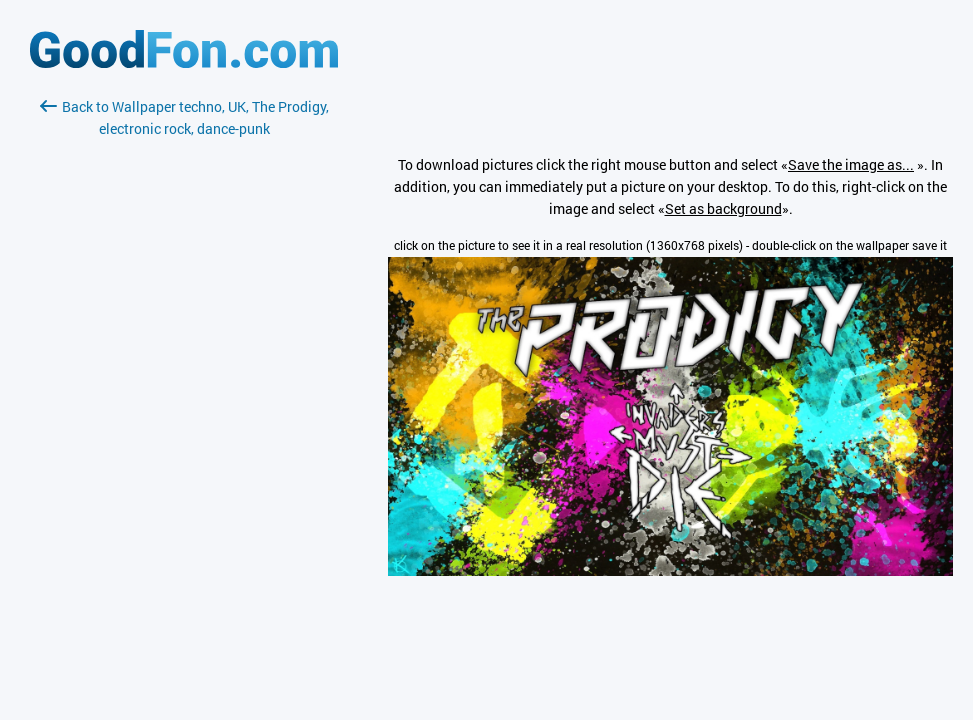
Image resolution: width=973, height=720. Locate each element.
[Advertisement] (184, 377)
